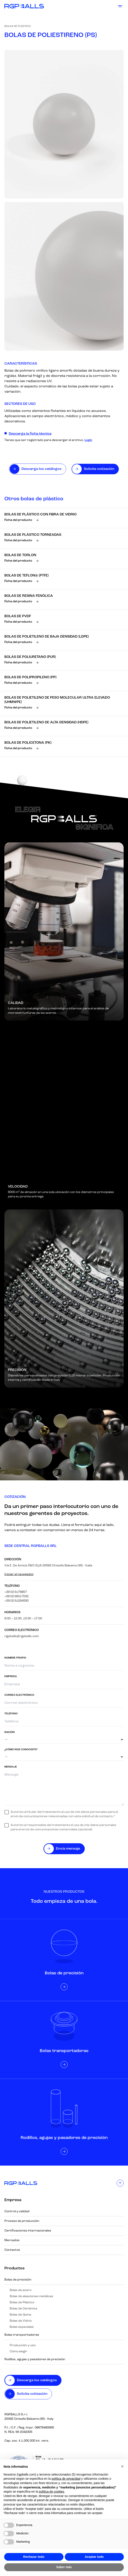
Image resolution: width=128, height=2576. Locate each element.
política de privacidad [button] (66, 2478)
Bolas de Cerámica (23, 2308)
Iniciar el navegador (19, 1574)
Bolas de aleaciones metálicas (31, 2296)
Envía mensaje (68, 1848)
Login (88, 440)
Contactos (12, 2250)
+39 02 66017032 (16, 1596)
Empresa (12, 2200)
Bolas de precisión (17, 2279)
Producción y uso (23, 2345)
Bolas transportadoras (21, 2335)
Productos (14, 2268)
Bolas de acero (20, 2290)
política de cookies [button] (51, 2491)
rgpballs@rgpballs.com (21, 1636)
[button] (122, 2466)
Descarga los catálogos (37, 2380)
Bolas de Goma (20, 2314)
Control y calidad (16, 2211)
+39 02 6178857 (15, 1592)
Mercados (12, 2240)
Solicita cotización (32, 2394)
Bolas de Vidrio (21, 2321)
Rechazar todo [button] (33, 2556)
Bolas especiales (22, 2327)
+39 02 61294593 (16, 1601)
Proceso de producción (21, 2221)
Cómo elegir (18, 2351)
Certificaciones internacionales (27, 2230)
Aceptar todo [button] (94, 2556)
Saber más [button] (64, 2567)
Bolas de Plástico (17, 26)
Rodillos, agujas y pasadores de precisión (34, 2359)
